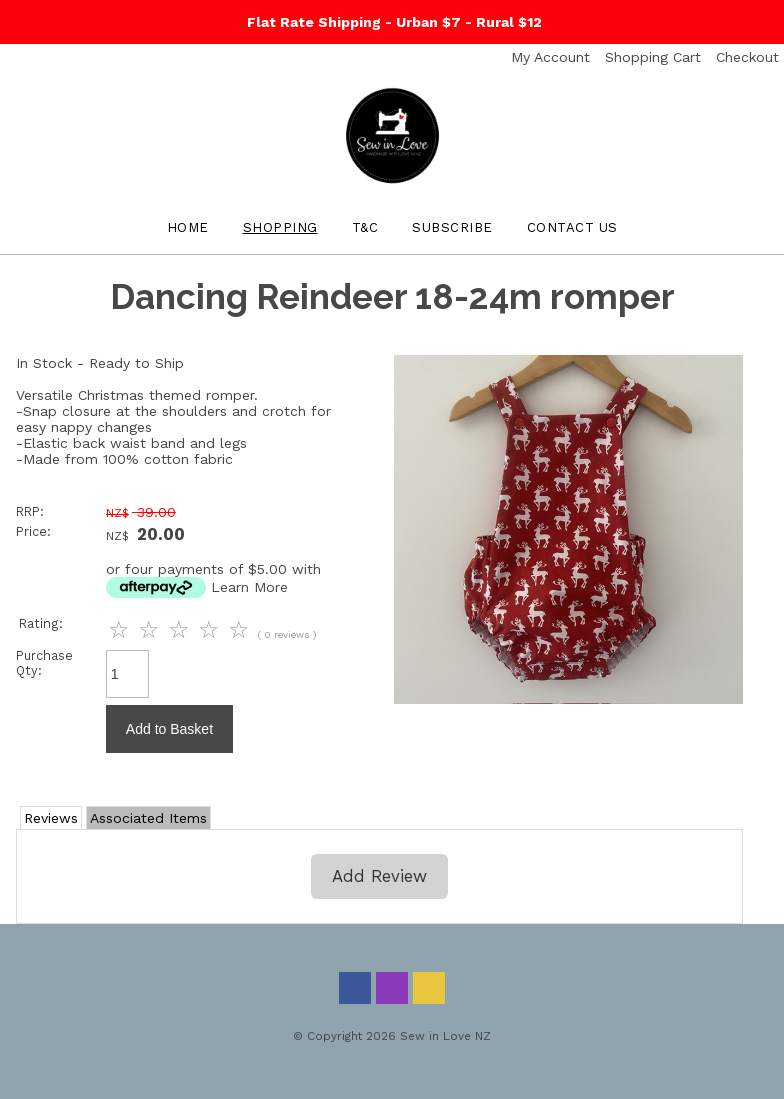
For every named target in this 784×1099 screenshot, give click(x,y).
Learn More (249, 587)
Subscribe (452, 227)
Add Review (379, 876)
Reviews (51, 818)
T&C (365, 227)
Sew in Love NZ (445, 1036)
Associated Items (148, 818)
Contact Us (572, 227)
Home (188, 227)
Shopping (280, 227)
